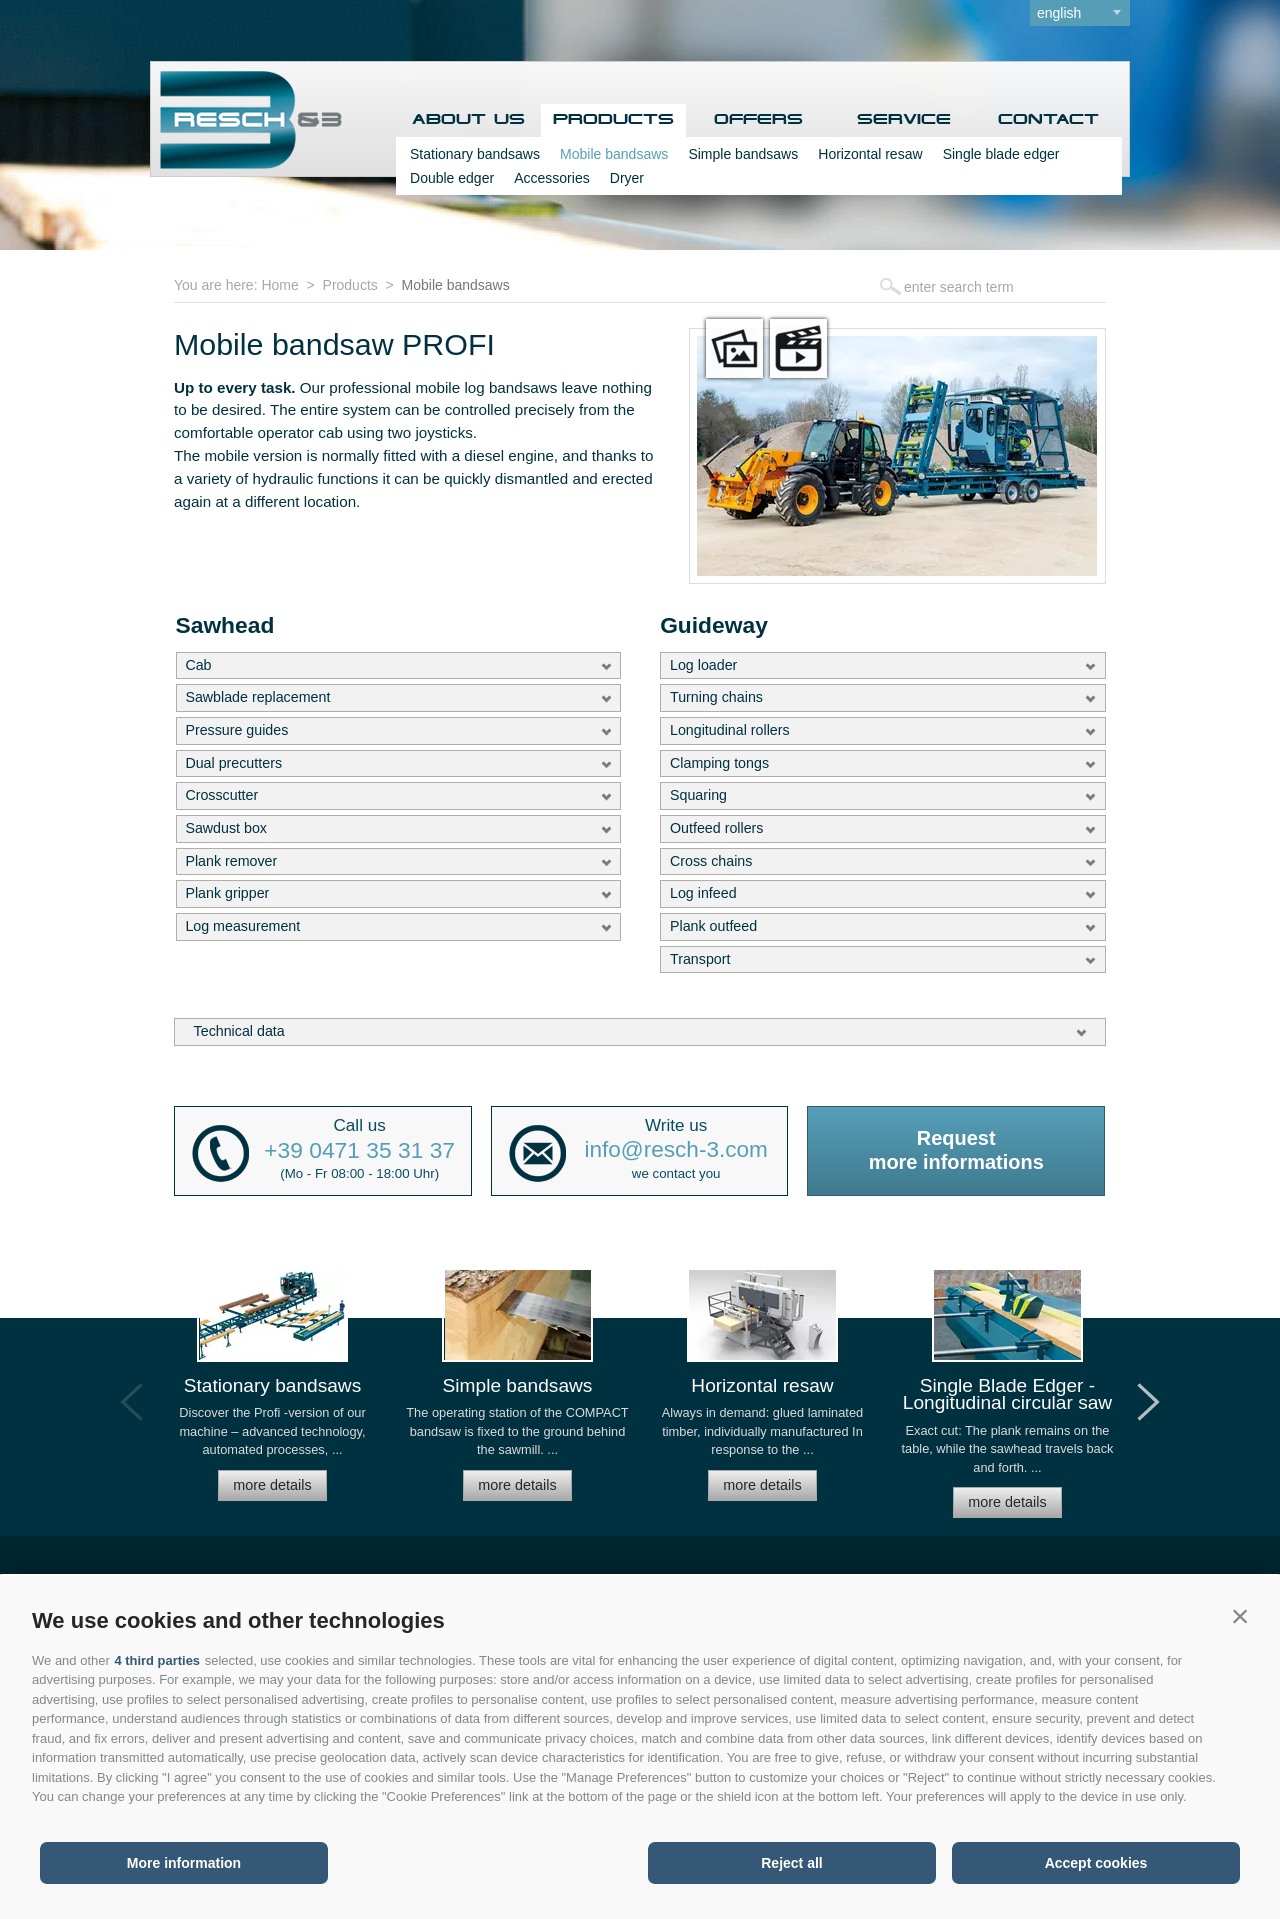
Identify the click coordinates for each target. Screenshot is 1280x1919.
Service (904, 120)
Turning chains (716, 697)
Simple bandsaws (743, 154)
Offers (758, 120)
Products (613, 120)
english (1059, 13)
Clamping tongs (719, 763)
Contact (1048, 120)
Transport (700, 959)
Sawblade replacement (257, 697)
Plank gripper (227, 893)
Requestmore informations (956, 1150)
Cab (198, 665)
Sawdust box (226, 828)
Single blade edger (1000, 154)
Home (279, 285)
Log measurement (242, 926)
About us (468, 120)
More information (184, 1863)
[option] (272, 1393)
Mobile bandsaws (614, 154)
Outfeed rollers (716, 828)
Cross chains (711, 861)
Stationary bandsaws (475, 154)
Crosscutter (221, 795)
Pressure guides (236, 730)
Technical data (239, 1031)
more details (272, 1485)
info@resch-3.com (676, 1150)
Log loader (703, 665)
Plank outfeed (713, 926)
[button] (1240, 1616)
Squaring (698, 795)
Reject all (791, 1863)
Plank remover (231, 861)
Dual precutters (233, 763)
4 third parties (157, 1660)
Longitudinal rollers (730, 730)
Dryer (627, 178)
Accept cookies (1096, 1863)
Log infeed (703, 893)
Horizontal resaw (870, 154)
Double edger (452, 178)
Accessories (551, 178)
